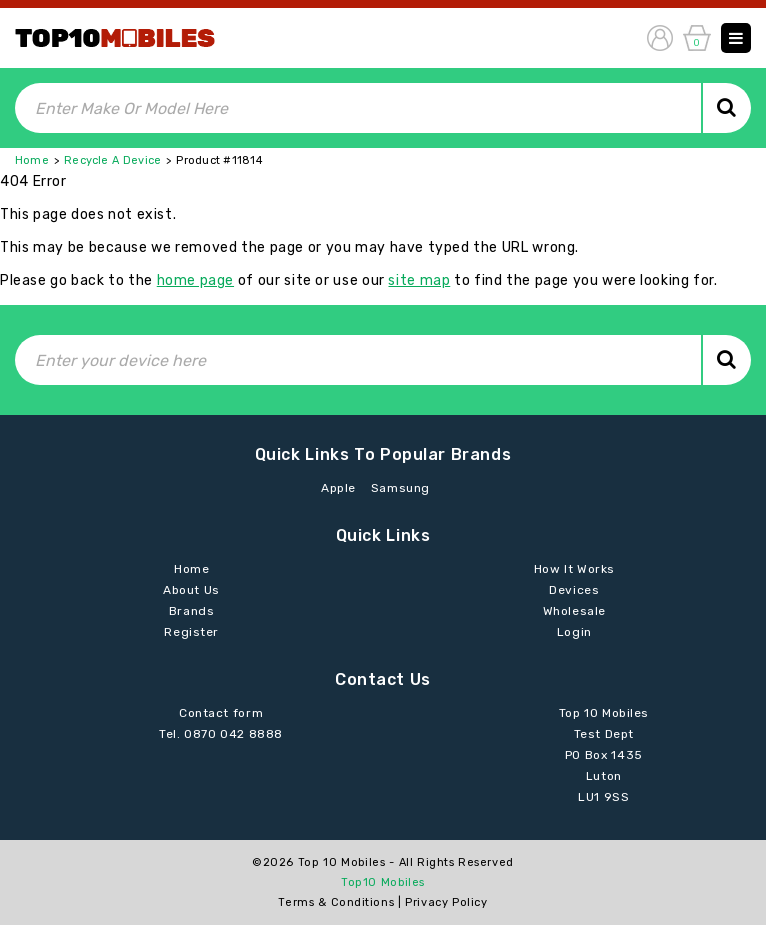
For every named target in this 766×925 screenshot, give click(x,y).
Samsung (400, 488)
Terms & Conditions (336, 902)
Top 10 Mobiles (341, 862)
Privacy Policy (446, 902)
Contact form (221, 713)
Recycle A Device (112, 160)
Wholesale (574, 611)
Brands (191, 611)
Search (726, 108)
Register (191, 632)
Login (574, 632)
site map (419, 280)
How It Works (574, 569)
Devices (574, 590)
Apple (338, 488)
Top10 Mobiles (383, 882)
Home (32, 160)
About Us (191, 590)
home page (195, 280)
